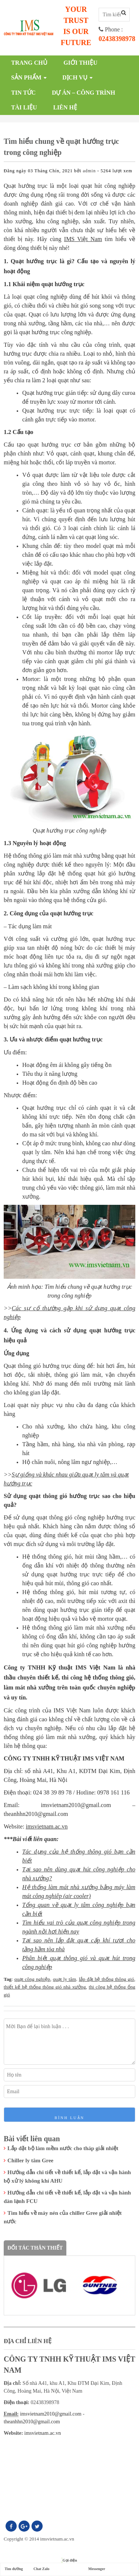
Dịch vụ (74, 77)
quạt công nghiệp (32, 1979)
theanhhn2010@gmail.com (32, 2421)
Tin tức (23, 92)
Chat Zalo (41, 2569)
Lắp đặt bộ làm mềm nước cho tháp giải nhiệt (62, 2148)
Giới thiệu (80, 63)
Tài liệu (24, 107)
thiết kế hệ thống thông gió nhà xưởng (45, 1987)
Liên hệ (65, 107)
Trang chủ (29, 63)
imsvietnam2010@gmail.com (51, 2414)
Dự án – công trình (83, 92)
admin (89, 170)
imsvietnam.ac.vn (47, 1826)
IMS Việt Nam (83, 239)
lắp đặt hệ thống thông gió (106, 1979)
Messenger (96, 2569)
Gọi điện (69, 2560)
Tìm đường (13, 2569)
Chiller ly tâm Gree (30, 2160)
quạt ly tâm (64, 1979)
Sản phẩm (26, 77)
